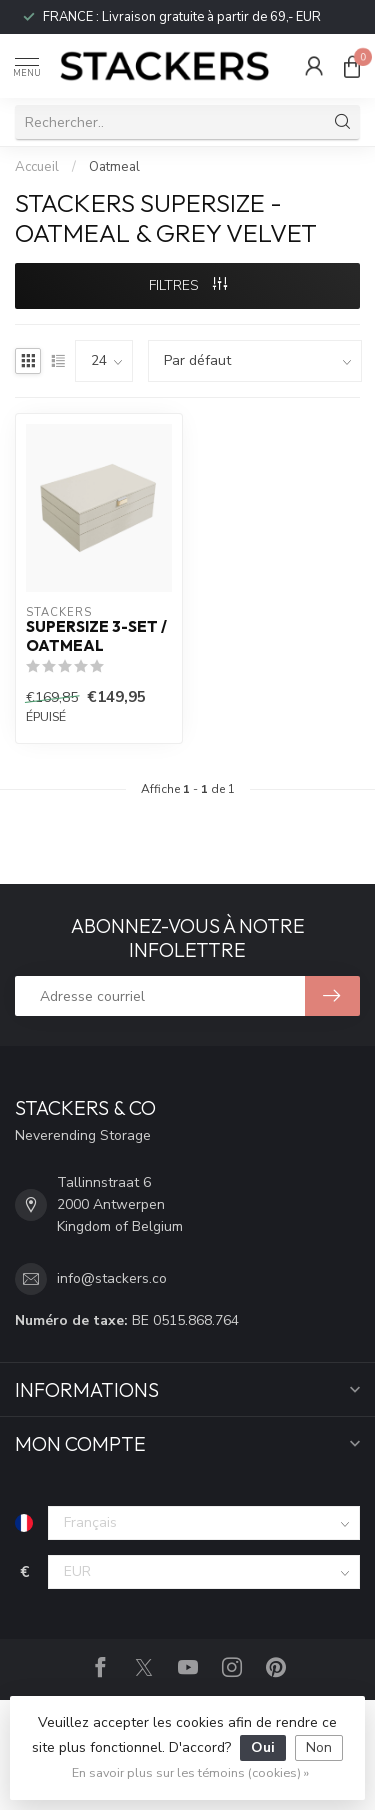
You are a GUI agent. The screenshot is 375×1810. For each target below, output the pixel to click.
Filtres (188, 285)
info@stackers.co (112, 1278)
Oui (263, 1747)
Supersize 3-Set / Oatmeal (96, 636)
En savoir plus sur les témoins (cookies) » (190, 1772)
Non (319, 1747)
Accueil (37, 167)
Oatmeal (114, 167)
